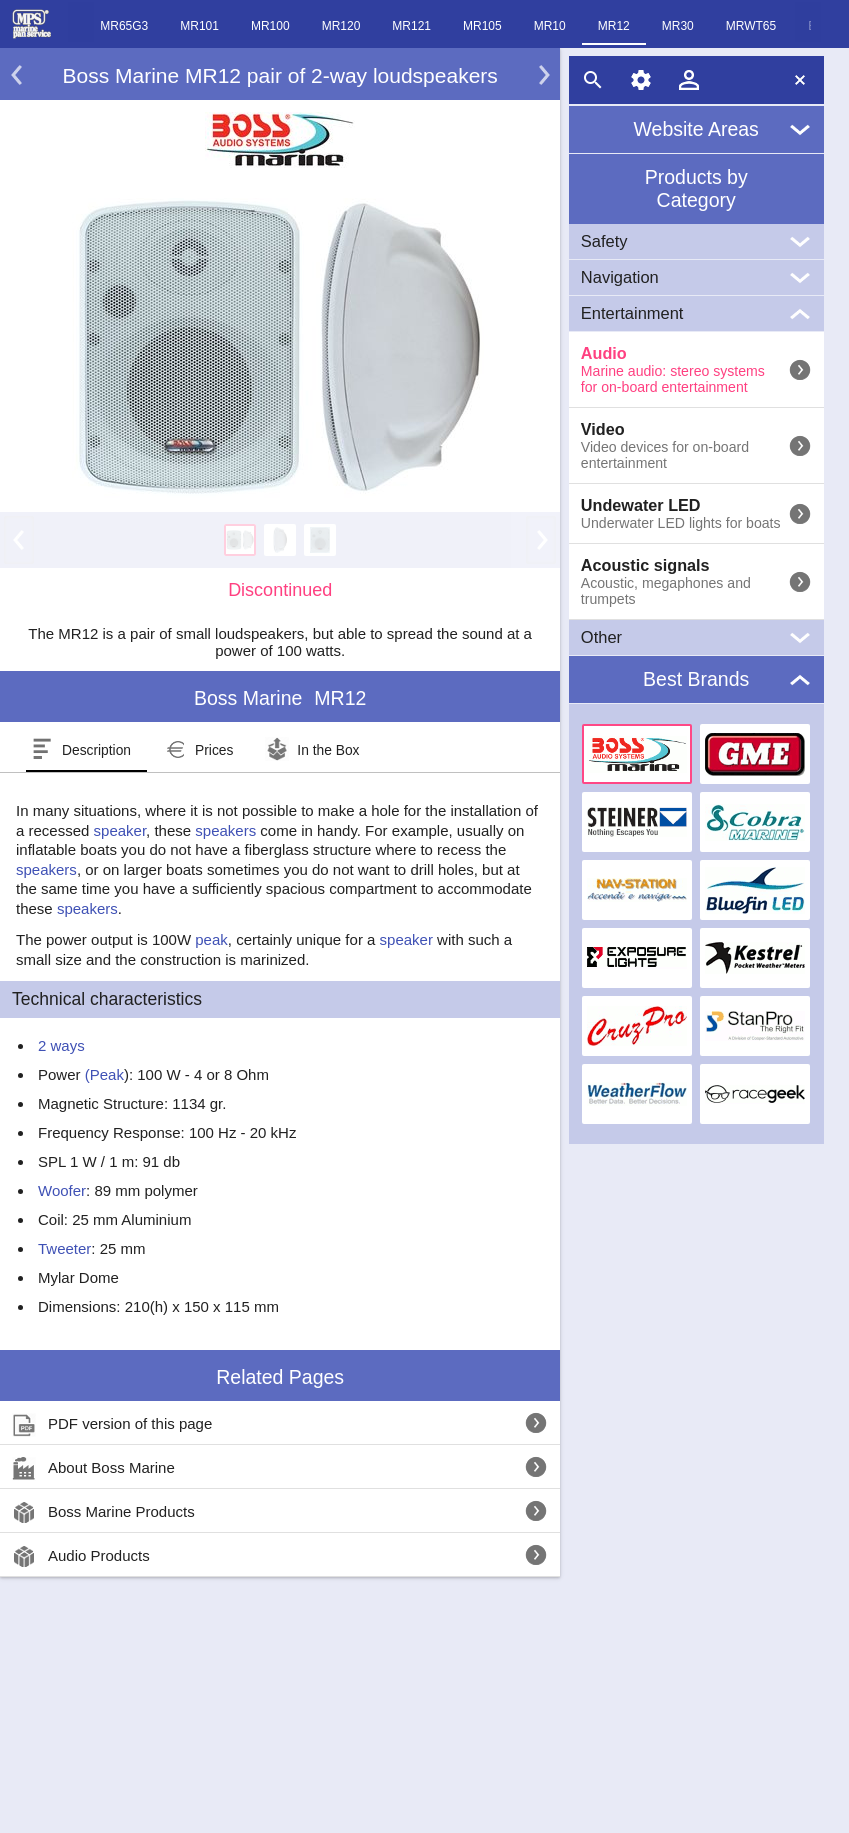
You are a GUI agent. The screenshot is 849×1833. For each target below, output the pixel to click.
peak (211, 939)
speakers (225, 830)
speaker (120, 830)
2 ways (61, 1045)
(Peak (102, 1074)
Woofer (62, 1190)
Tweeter (64, 1248)
